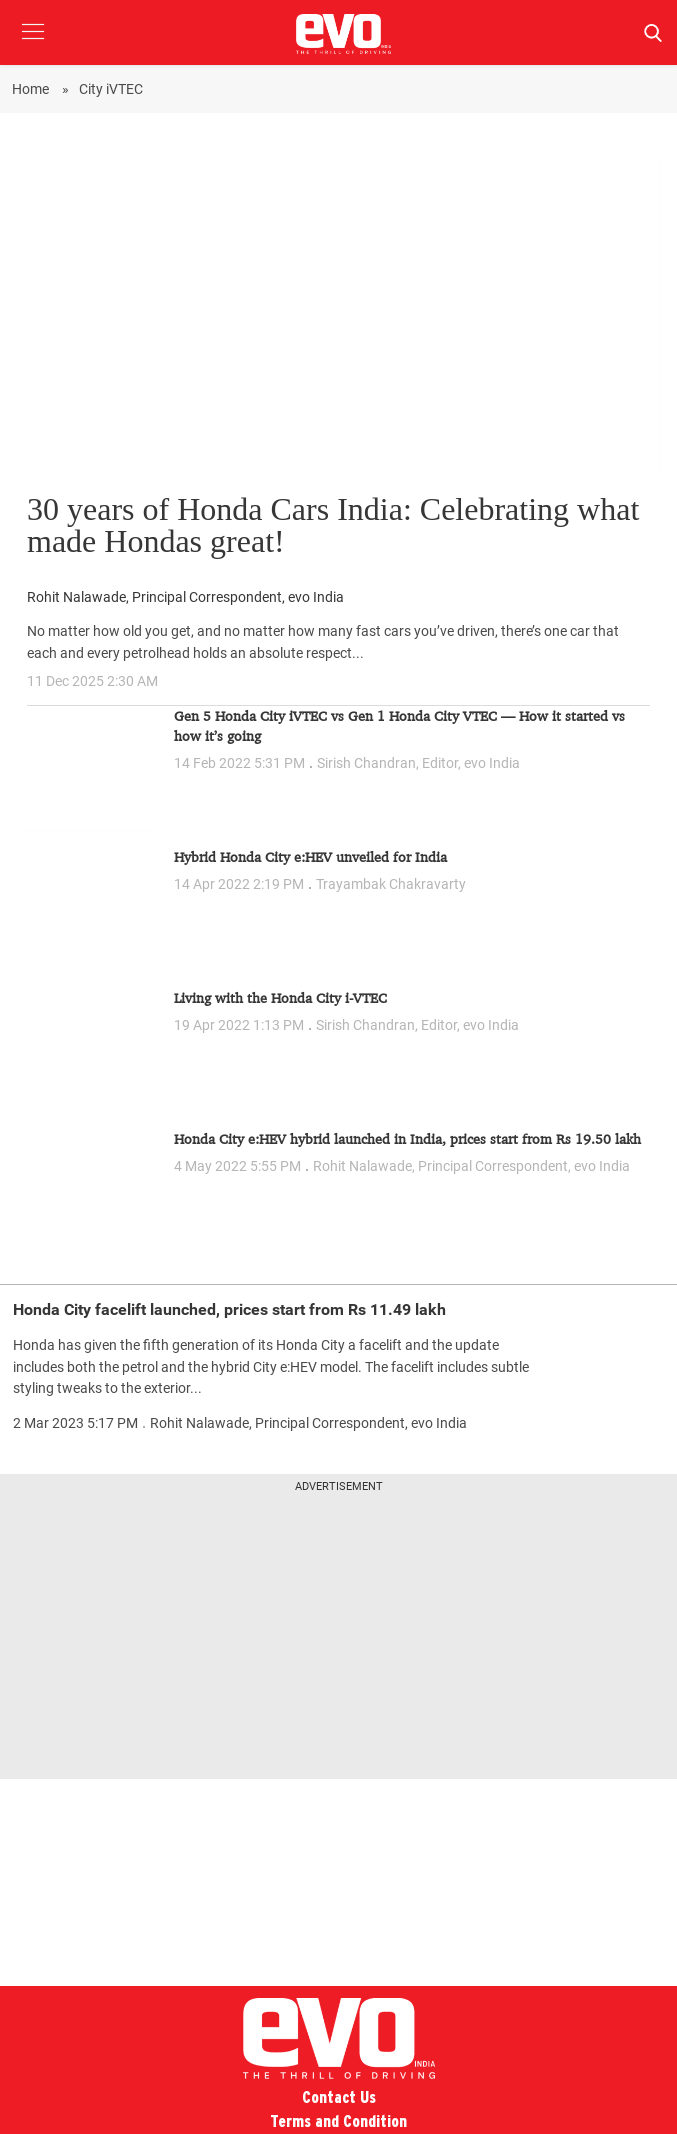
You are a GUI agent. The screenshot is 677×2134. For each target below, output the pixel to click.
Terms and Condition (338, 2121)
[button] (32, 46)
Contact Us (339, 2097)
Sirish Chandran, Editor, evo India (418, 763)
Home (32, 89)
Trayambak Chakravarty (391, 884)
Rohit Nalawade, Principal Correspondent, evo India (185, 597)
